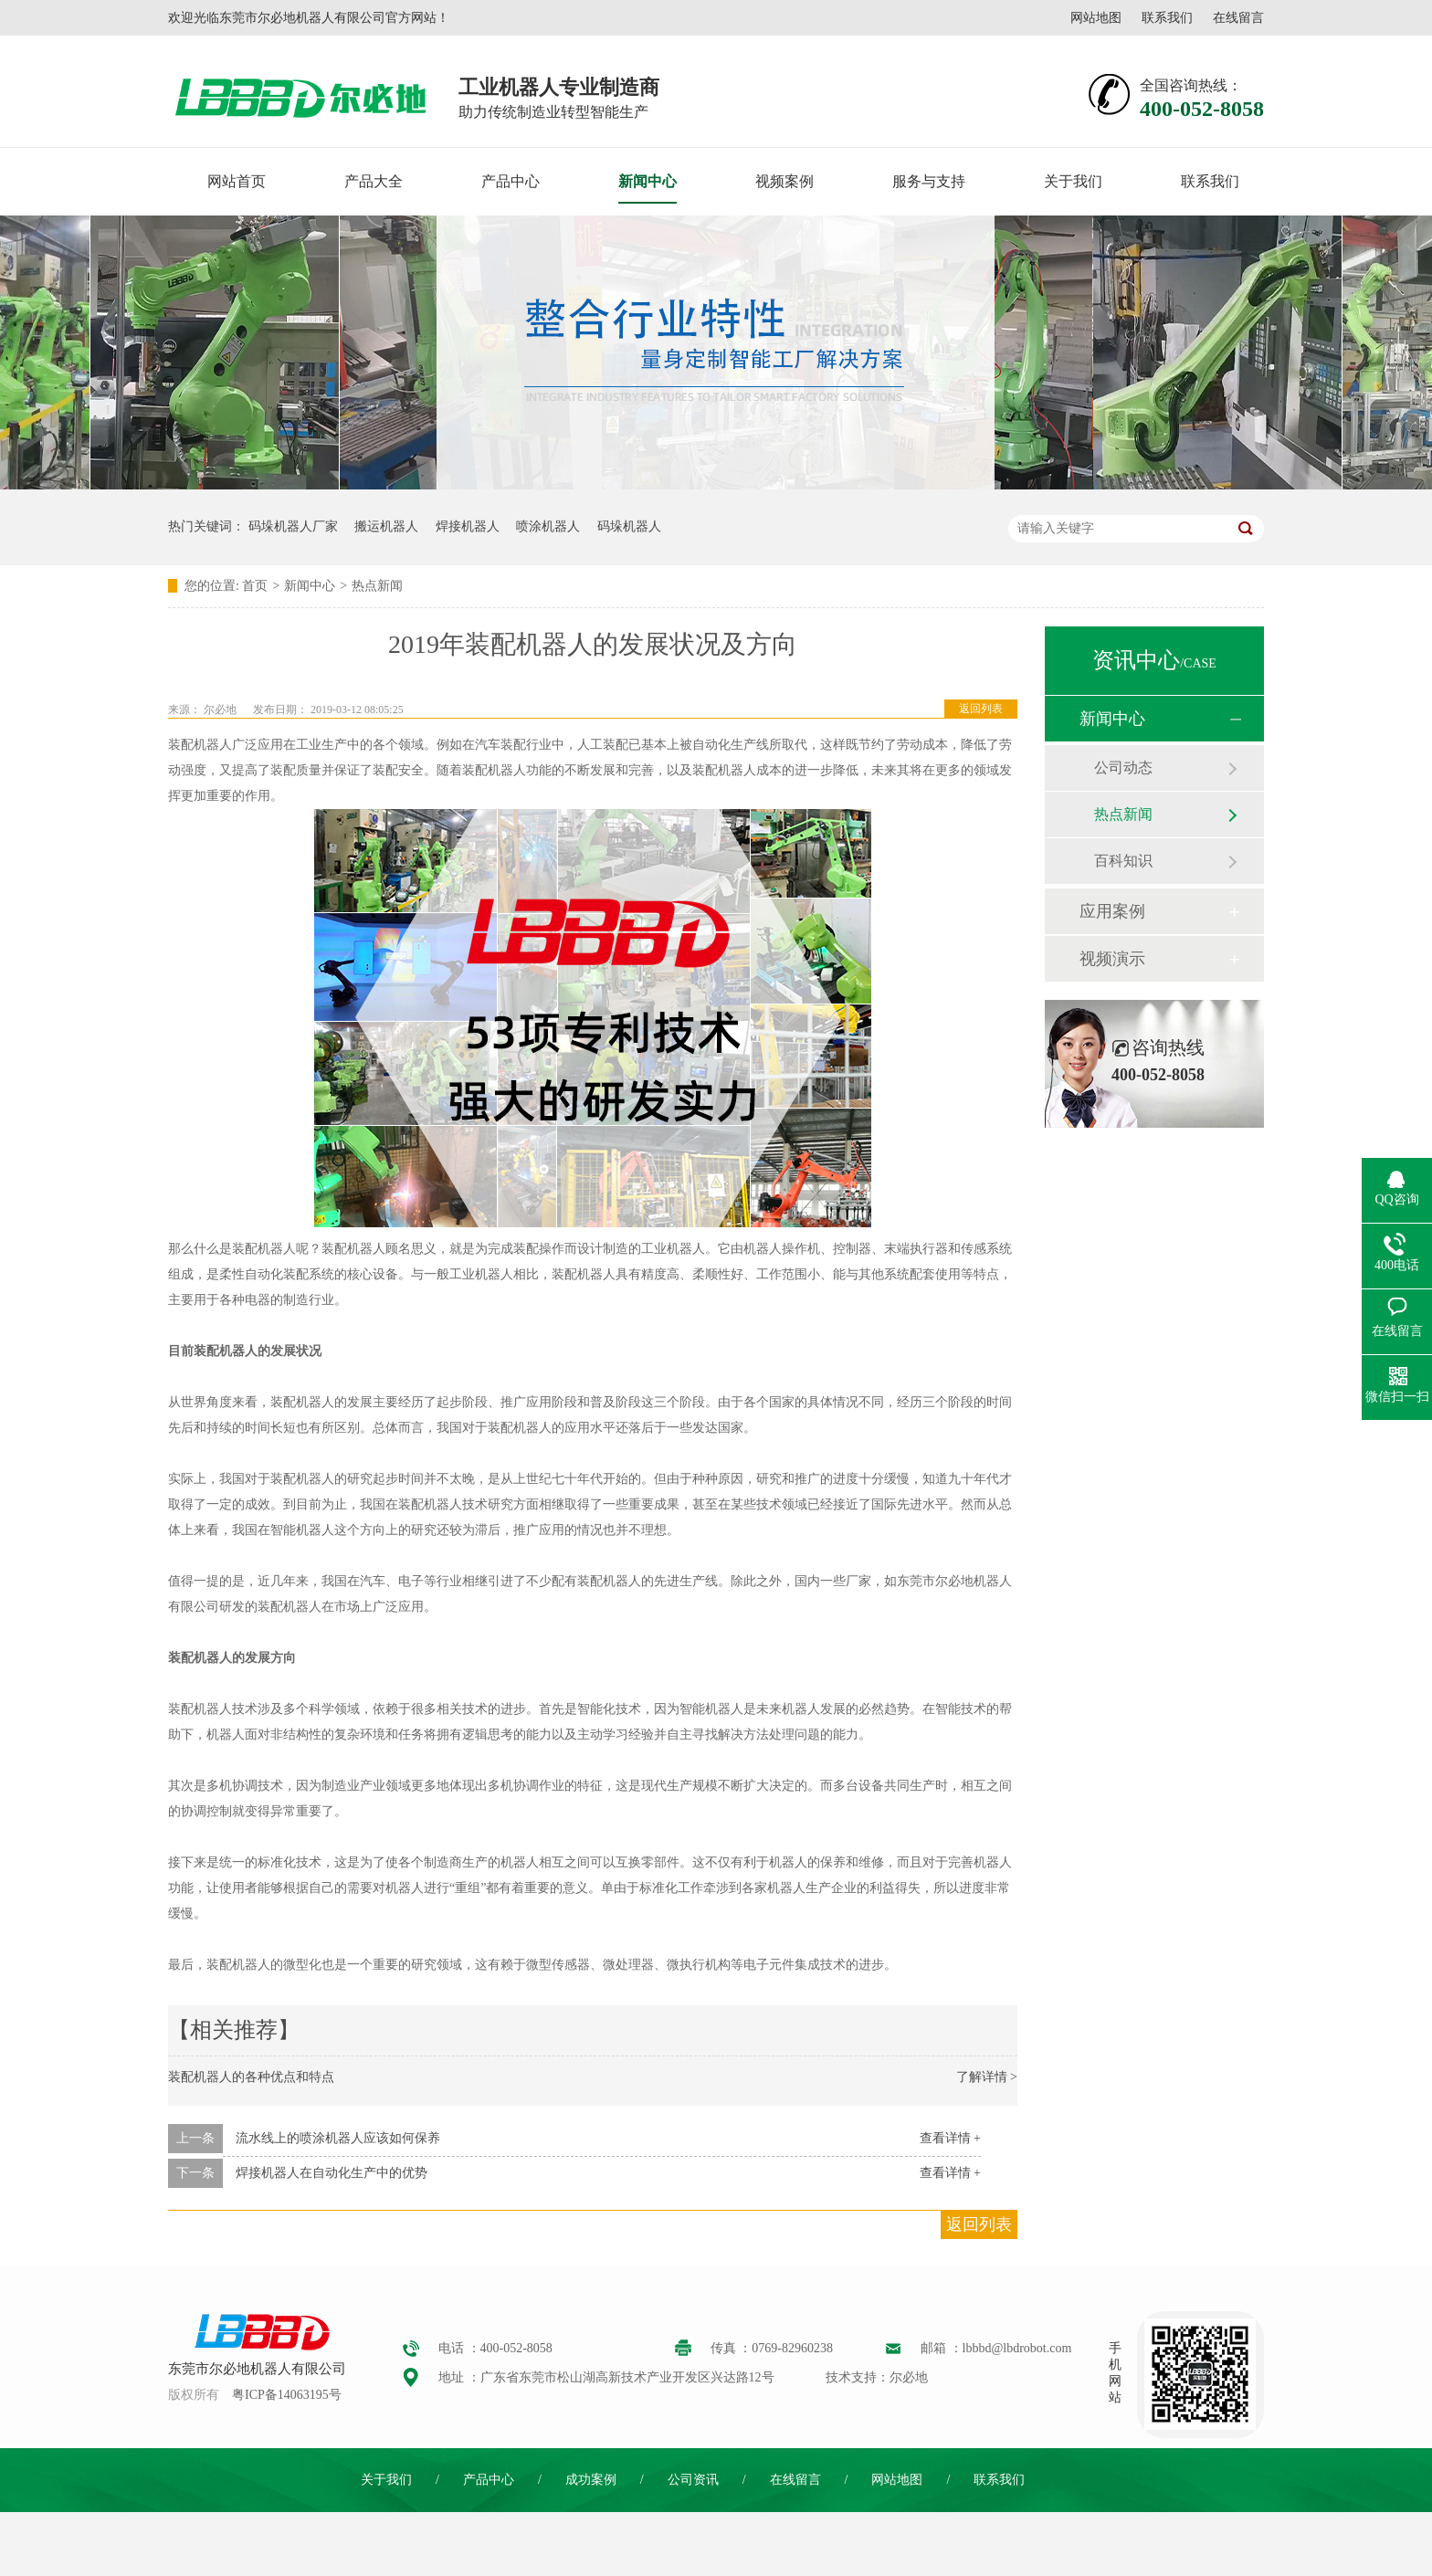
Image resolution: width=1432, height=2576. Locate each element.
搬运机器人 (386, 526)
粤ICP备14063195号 (287, 2395)
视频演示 (1112, 959)
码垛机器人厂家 (293, 526)
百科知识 (1123, 860)
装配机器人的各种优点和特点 (251, 2077)
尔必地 (220, 709)
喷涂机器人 (548, 526)
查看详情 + (950, 2138)
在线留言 (1238, 18)
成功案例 (590, 2480)
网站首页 (236, 181)
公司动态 (1123, 767)
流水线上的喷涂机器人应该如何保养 (338, 2138)
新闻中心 (647, 181)
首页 (255, 586)
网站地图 (1095, 18)
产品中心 (510, 181)
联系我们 (1167, 18)
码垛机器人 (629, 526)
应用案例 (1112, 911)
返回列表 (981, 708)
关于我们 (1073, 181)
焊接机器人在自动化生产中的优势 (331, 2173)
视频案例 (784, 181)
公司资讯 (693, 2480)
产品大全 (373, 181)
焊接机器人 (468, 526)
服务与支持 (928, 181)
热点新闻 (377, 586)
